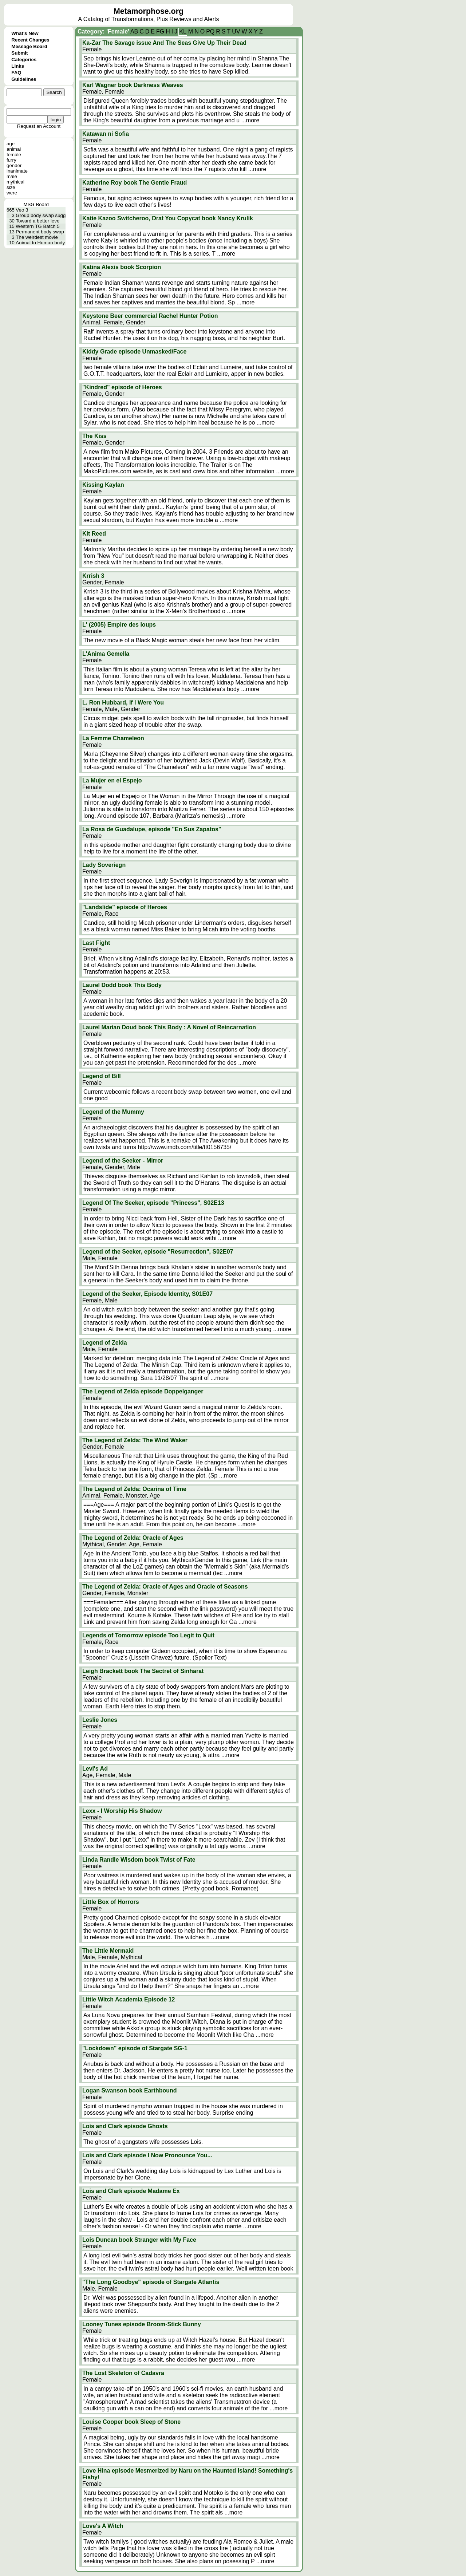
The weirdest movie (37, 237)
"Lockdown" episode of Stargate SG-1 (134, 2048)
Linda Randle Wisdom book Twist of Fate (139, 1860)
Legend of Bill (101, 1076)
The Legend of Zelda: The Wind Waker (134, 1440)
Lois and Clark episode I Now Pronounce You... (147, 2155)
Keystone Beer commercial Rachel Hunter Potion (150, 316)
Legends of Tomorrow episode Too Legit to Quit (148, 1635)
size (11, 187)
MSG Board (36, 204)
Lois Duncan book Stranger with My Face (139, 2240)
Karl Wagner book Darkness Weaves (132, 85)
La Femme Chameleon (113, 738)
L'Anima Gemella (105, 654)
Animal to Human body (40, 242)
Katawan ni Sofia (105, 134)
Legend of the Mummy (113, 1112)
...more (250, 120)
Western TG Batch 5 (37, 226)
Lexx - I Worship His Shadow (122, 1811)
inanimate (17, 171)
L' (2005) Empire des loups (119, 625)
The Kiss (94, 436)
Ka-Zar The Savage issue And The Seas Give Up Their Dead (164, 43)
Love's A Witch (102, 2526)
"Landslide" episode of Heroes (124, 907)
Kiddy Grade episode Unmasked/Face (134, 351)
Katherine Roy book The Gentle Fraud (134, 183)
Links (17, 66)
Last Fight (96, 943)
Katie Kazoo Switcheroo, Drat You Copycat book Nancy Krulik (167, 218)
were (12, 193)
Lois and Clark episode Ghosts (125, 2126)
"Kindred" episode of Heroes (122, 387)
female (14, 154)
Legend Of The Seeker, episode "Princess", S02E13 (153, 1203)
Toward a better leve (37, 221)
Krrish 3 (93, 576)
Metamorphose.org (148, 11)
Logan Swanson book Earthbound (129, 2090)
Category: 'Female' (103, 31)
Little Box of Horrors (110, 1902)
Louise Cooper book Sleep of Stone (131, 2422)
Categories (23, 59)
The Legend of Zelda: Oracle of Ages (132, 1538)
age (11, 143)
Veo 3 (22, 210)
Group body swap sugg (41, 215)
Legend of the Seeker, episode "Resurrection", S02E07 (157, 1251)
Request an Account (38, 126)
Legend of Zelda (104, 1343)
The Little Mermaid (108, 1951)
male (12, 176)
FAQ (16, 72)
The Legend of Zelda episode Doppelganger (142, 1391)
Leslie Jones (99, 1720)
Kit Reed (94, 533)
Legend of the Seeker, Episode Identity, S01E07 (147, 1294)
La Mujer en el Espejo (112, 780)
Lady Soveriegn (104, 865)
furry (11, 160)
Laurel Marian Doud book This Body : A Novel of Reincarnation (169, 1027)
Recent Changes (30, 40)
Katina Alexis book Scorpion (121, 267)
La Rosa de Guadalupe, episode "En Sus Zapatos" (151, 829)
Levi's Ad (95, 1769)
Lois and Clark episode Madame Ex (131, 2191)
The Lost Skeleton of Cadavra (123, 2373)
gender (14, 165)
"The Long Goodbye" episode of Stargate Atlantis (150, 2282)
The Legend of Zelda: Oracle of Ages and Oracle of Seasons (165, 1586)
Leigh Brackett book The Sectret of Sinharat (143, 1671)
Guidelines (23, 79)
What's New (24, 33)
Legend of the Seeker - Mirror (122, 1160)
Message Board (29, 46)
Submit (19, 53)
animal (14, 149)
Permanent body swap (40, 231)
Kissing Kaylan (103, 485)
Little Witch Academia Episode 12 (128, 1999)
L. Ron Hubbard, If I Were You (123, 702)
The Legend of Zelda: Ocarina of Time (134, 1489)
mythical (15, 182)
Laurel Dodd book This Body (122, 985)
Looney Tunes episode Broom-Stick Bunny (141, 2324)
